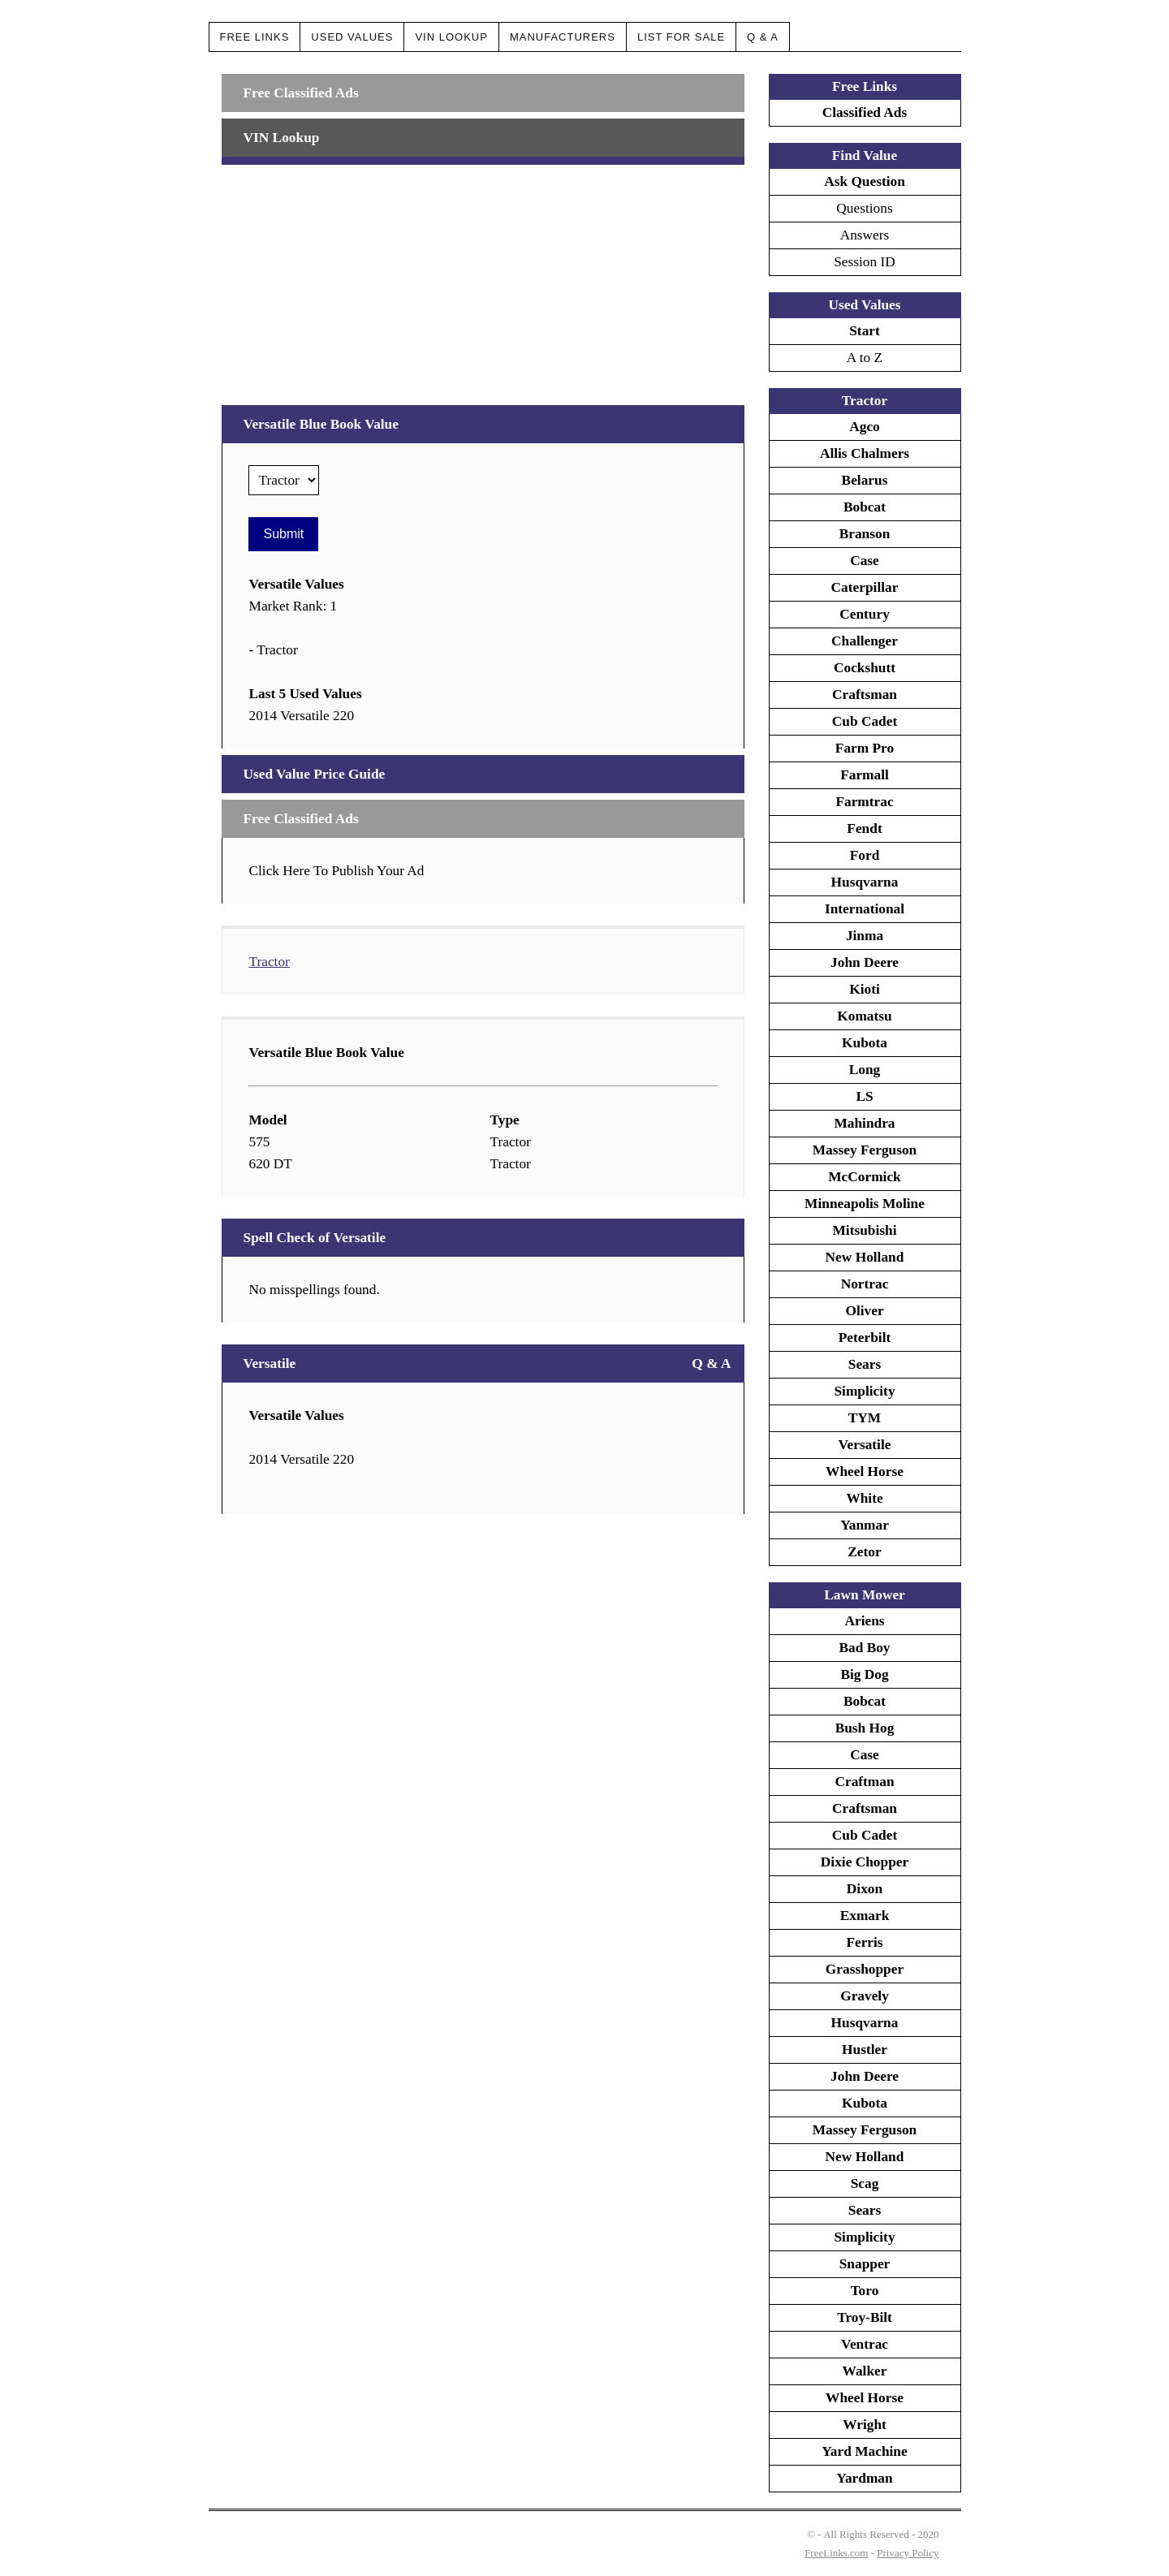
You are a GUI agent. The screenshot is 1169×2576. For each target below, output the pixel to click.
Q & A (763, 37)
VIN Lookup (451, 37)
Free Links (255, 37)
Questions (864, 208)
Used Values (352, 37)
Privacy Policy (907, 2553)
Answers (865, 235)
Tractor (268, 961)
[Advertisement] (483, 278)
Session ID (864, 262)
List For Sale (681, 37)
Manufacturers (562, 37)
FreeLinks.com (836, 2553)
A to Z (864, 357)
